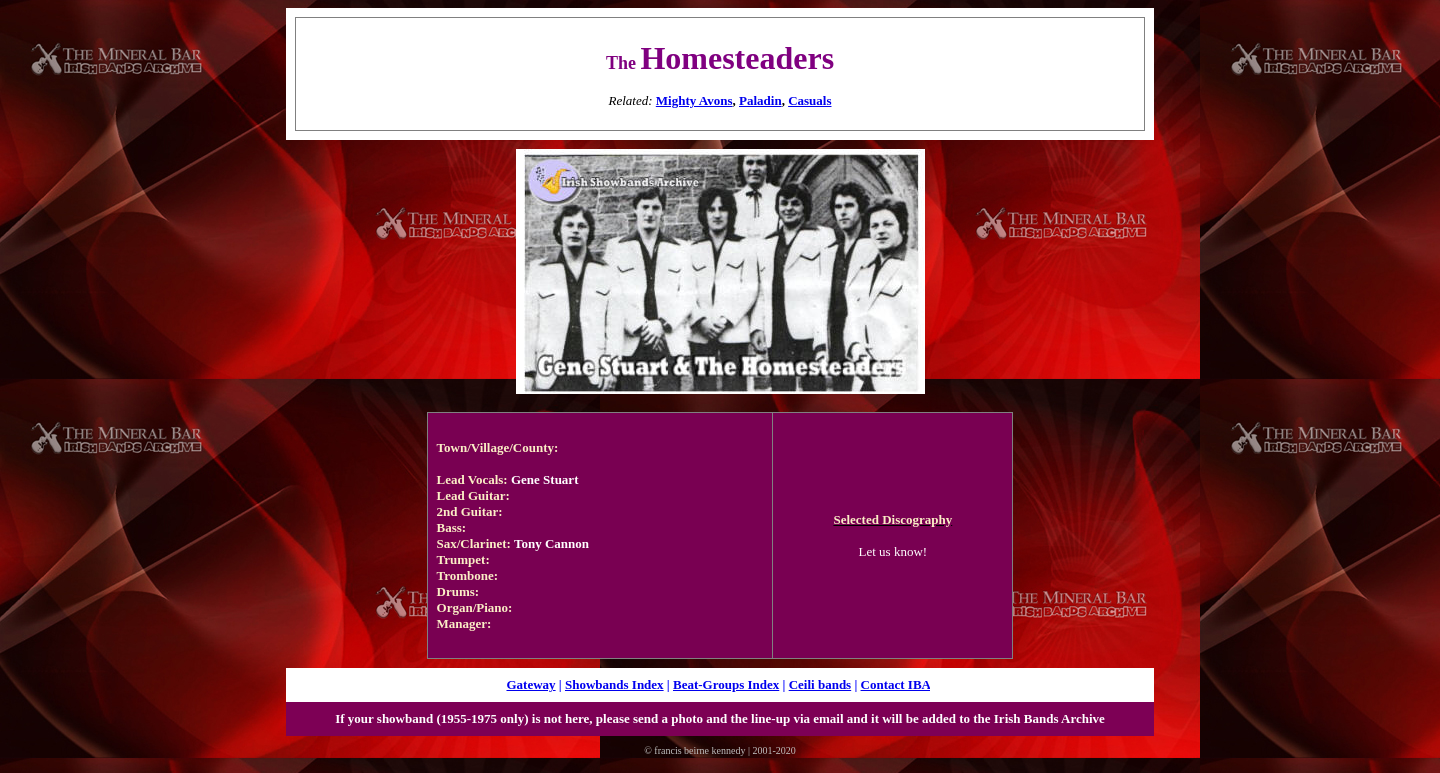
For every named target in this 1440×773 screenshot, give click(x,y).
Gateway (530, 684)
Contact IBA (896, 684)
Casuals (809, 100)
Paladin (760, 100)
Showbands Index (614, 684)
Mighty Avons (694, 100)
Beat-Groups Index (726, 684)
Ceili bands (820, 684)
